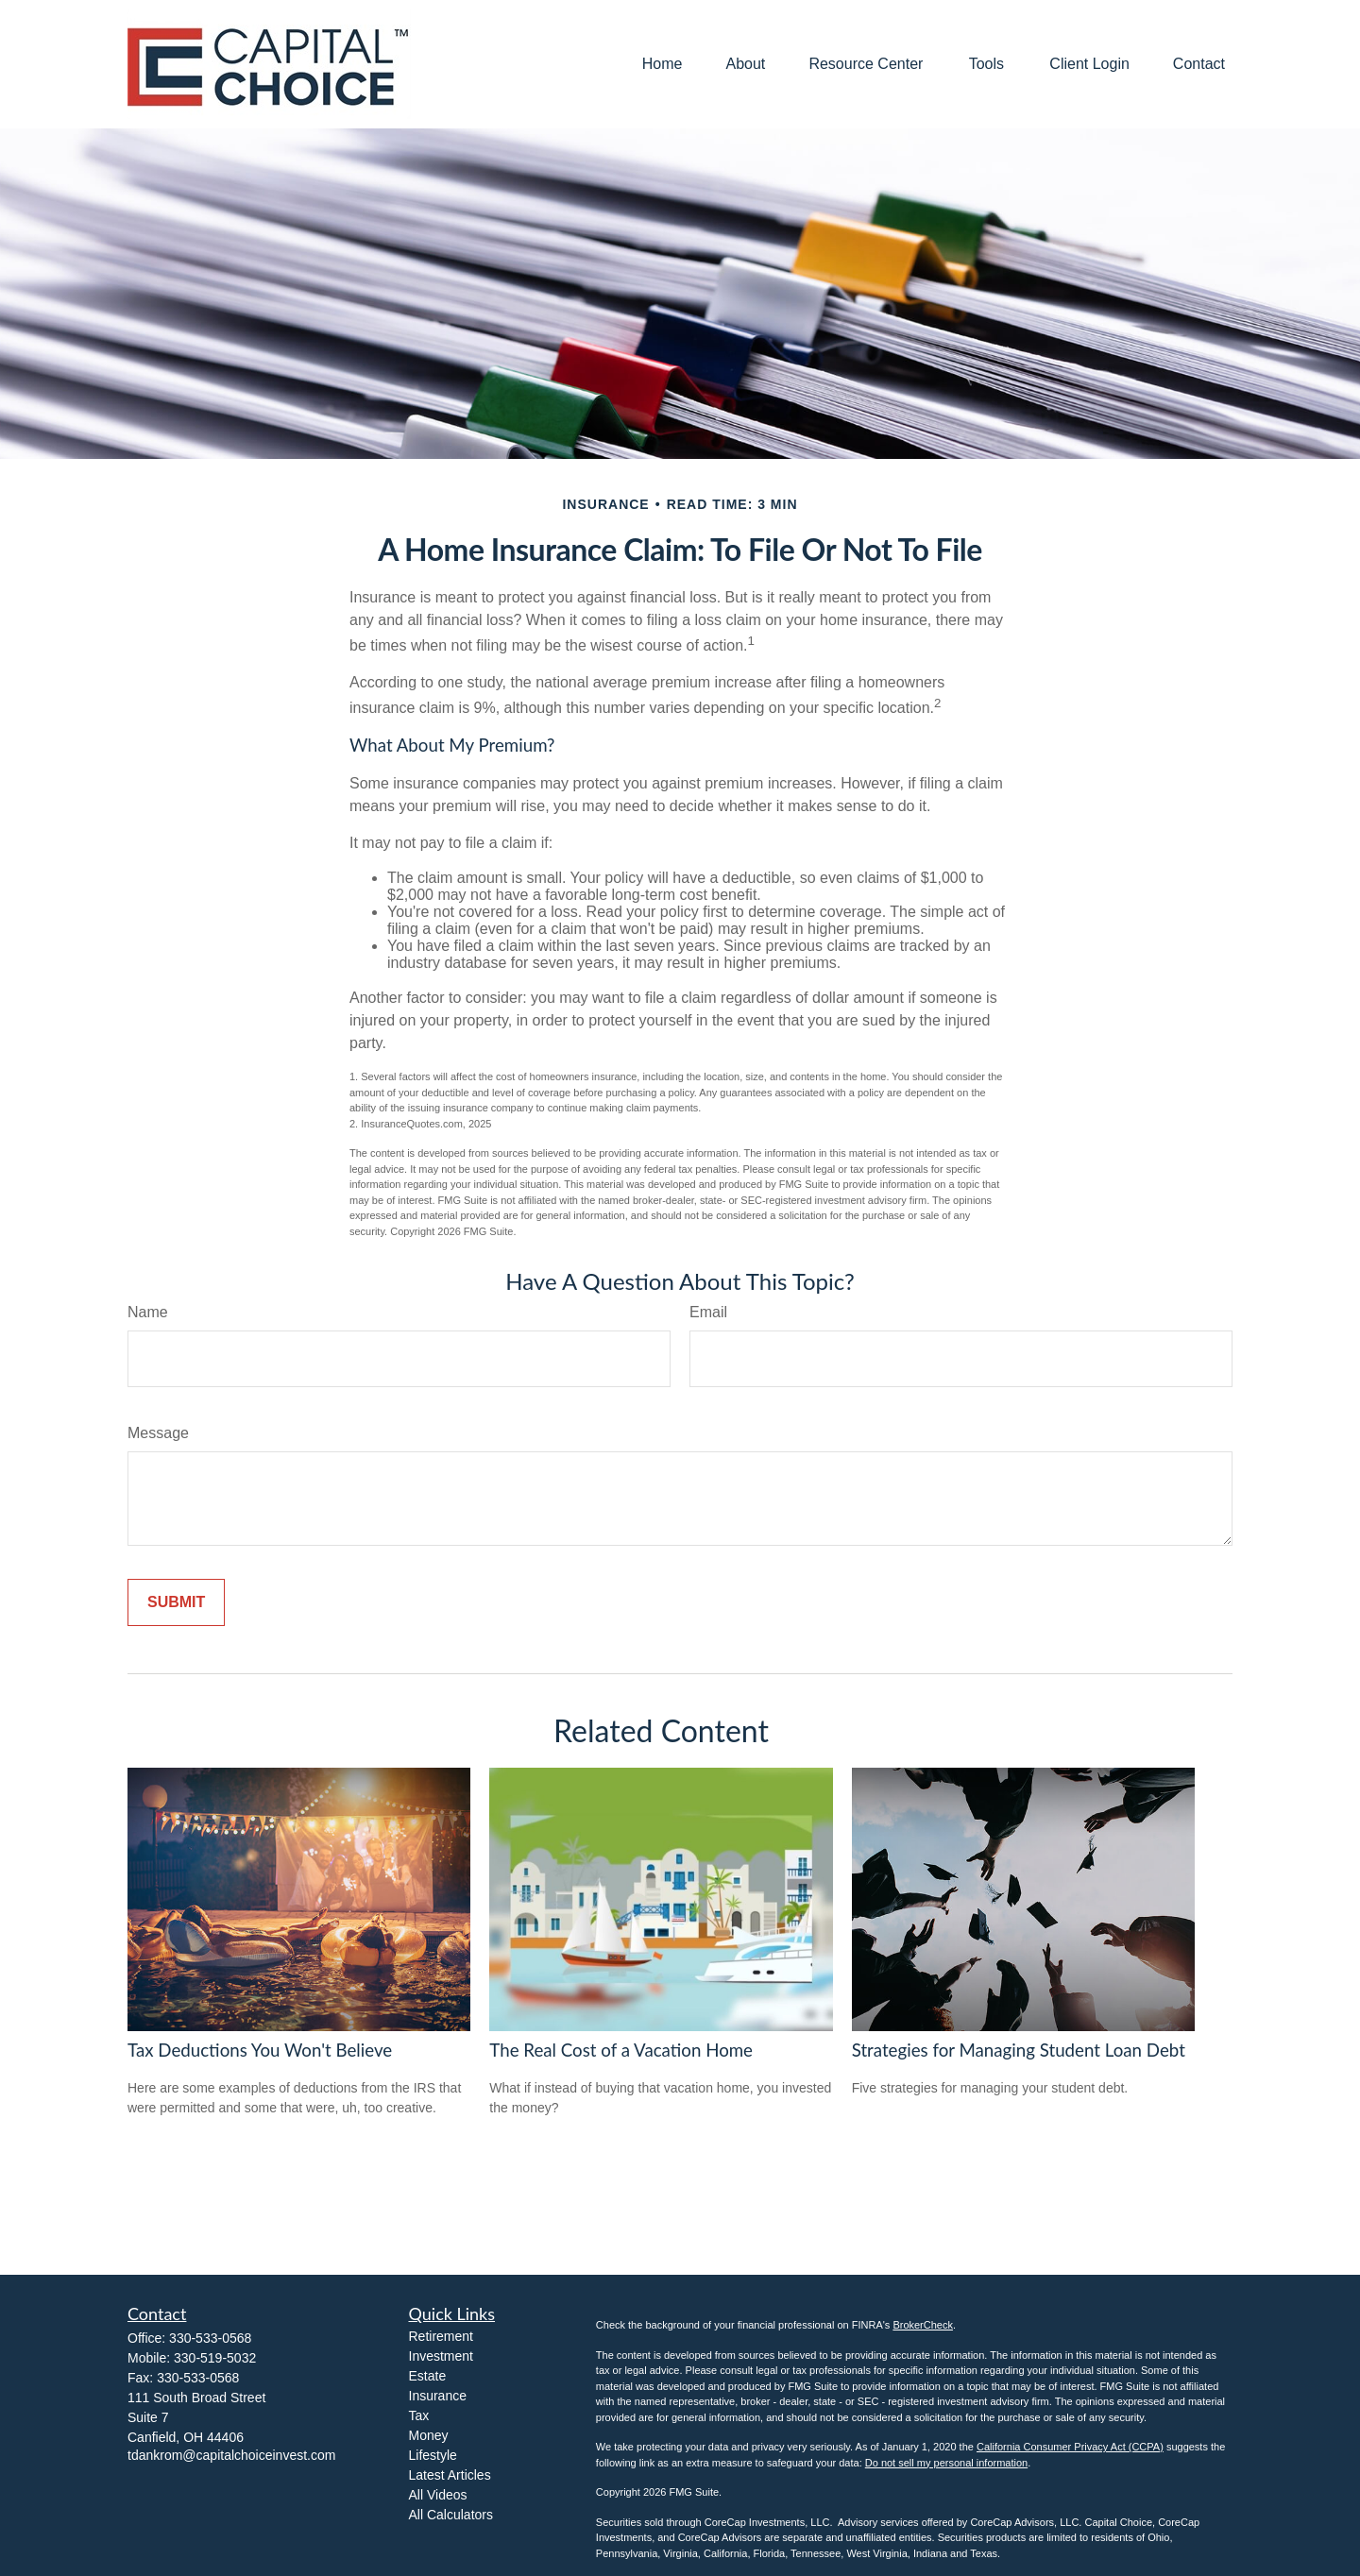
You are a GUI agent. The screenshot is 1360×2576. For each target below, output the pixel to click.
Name (148, 1312)
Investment (441, 2356)
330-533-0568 (210, 2338)
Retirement (441, 2336)
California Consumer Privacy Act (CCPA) (1070, 2446)
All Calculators (451, 2514)
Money (429, 2435)
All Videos (438, 2494)
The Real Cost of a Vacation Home (621, 2050)
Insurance (438, 2395)
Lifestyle (433, 2455)
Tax (419, 2415)
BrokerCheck (922, 2324)
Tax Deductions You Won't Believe (260, 2050)
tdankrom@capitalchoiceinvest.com (231, 2455)
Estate (428, 2375)
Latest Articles (450, 2475)
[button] (662, 64)
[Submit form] (176, 1602)
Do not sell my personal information (946, 2462)
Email (708, 1312)
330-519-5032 (215, 2357)
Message (158, 1433)
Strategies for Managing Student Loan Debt (1018, 2050)
